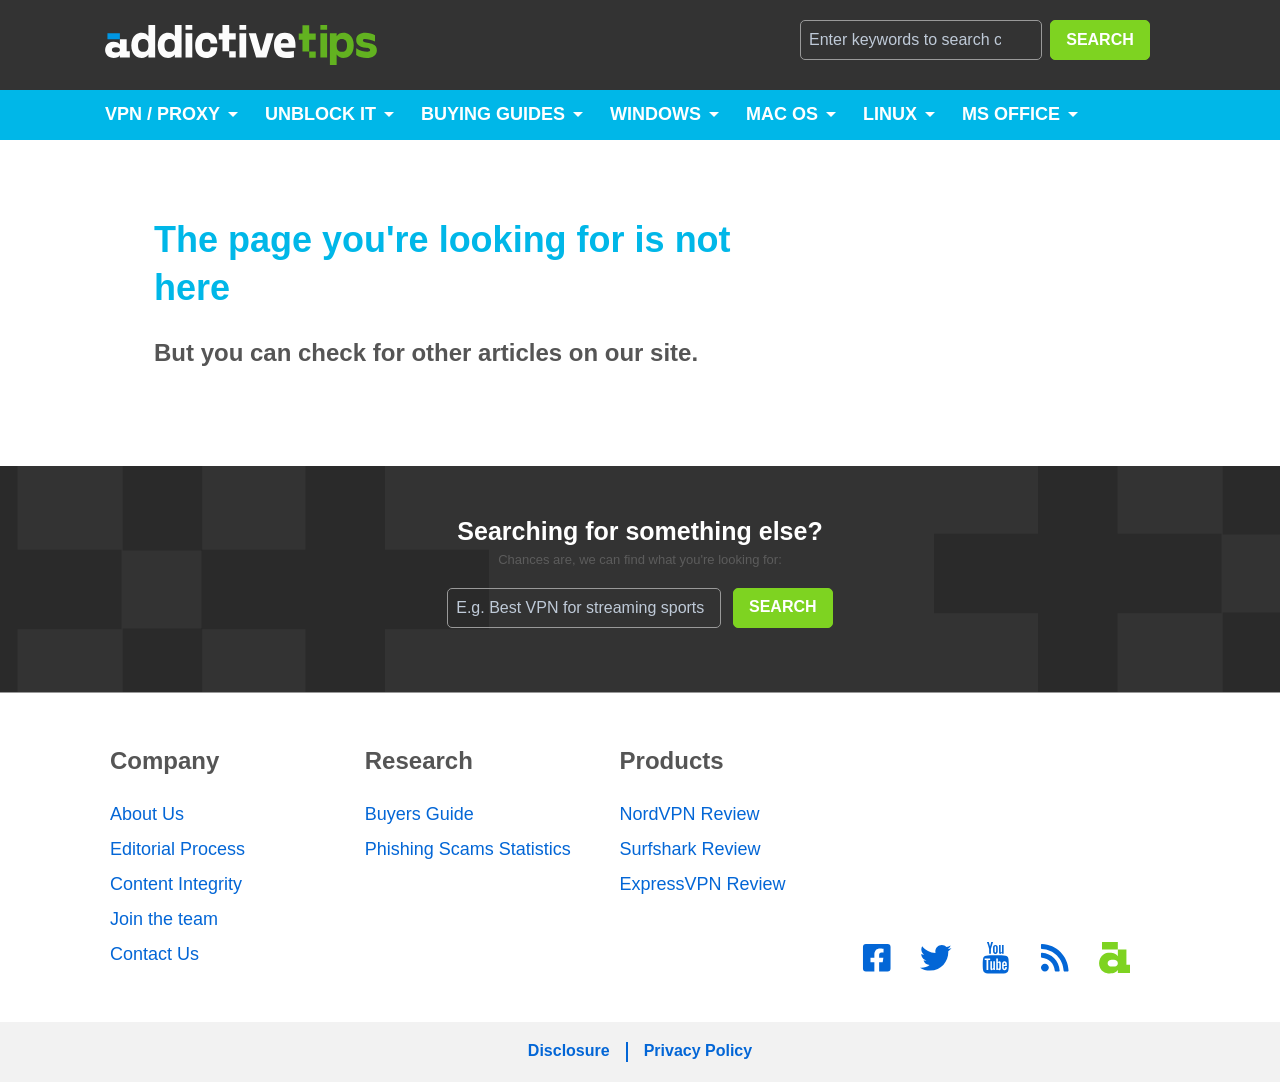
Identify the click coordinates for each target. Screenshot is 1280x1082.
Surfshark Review (690, 849)
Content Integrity (176, 884)
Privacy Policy (698, 1050)
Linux (890, 114)
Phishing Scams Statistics (468, 849)
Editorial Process (177, 849)
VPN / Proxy (162, 114)
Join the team (164, 919)
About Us (147, 814)
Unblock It (320, 114)
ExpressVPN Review (703, 884)
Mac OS (782, 114)
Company (164, 760)
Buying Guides (493, 114)
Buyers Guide (419, 814)
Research (419, 760)
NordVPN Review (690, 814)
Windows (655, 114)
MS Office (1011, 114)
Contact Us (154, 954)
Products (672, 760)
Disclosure (569, 1050)
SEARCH (1100, 39)
